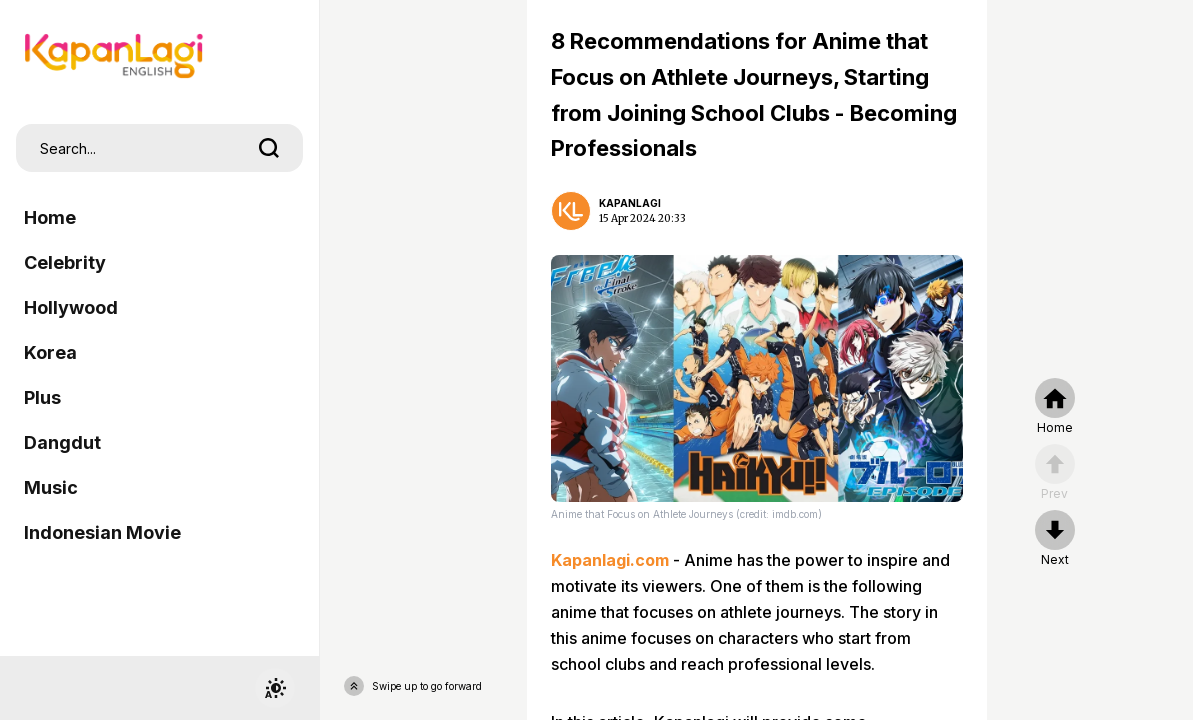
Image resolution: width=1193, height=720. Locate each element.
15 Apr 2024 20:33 (642, 218)
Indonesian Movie (102, 532)
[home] (1055, 407)
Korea (50, 352)
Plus (42, 397)
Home (50, 217)
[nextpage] (1055, 539)
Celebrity (65, 262)
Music (51, 487)
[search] (269, 148)
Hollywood (71, 307)
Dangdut (62, 442)
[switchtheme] (275, 688)
